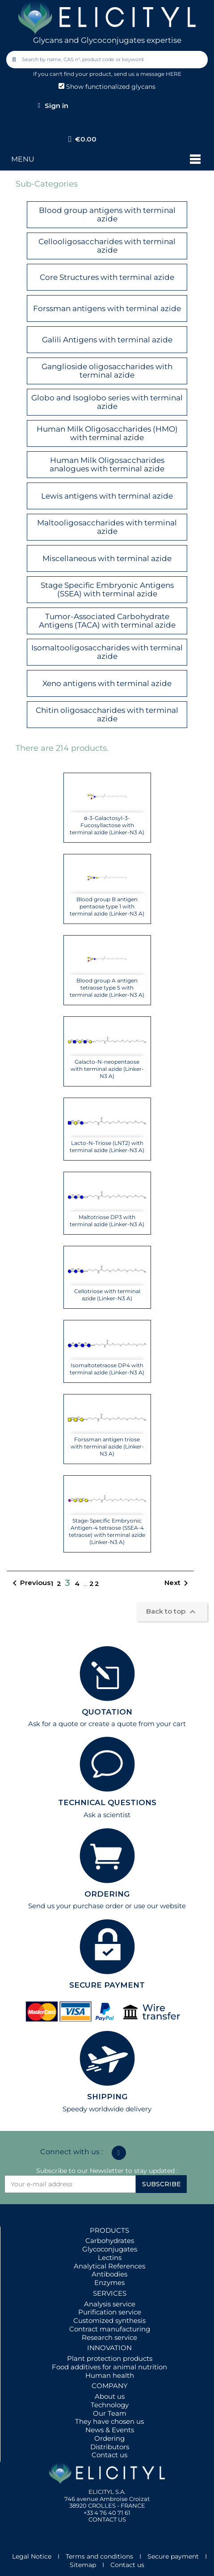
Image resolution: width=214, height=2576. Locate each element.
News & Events (109, 2430)
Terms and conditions (99, 2556)
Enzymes (109, 2282)
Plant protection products (109, 2358)
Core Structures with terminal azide (107, 277)
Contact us (109, 2455)
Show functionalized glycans (107, 87)
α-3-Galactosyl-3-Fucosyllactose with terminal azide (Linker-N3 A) (107, 825)
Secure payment (173, 2556)
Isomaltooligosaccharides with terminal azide (107, 652)
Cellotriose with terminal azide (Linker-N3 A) (107, 1295)
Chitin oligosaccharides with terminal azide (107, 714)
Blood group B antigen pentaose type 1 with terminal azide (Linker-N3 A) (107, 906)
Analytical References (109, 2266)
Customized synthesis (109, 2320)
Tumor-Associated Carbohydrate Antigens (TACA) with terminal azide (107, 620)
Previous (29, 1583)
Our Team (109, 2413)
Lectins (110, 2257)
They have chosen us (109, 2421)
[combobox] (107, 59)
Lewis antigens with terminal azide (107, 495)
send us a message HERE (147, 74)
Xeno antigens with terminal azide (107, 683)
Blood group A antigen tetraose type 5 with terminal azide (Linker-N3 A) (107, 987)
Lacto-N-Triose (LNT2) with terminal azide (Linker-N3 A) (107, 1146)
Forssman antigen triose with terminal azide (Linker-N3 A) (107, 1446)
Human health (109, 2375)
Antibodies (109, 2274)
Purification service (109, 2312)
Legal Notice (31, 2556)
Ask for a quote (53, 1723)
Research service (109, 2337)
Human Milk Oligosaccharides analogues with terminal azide (107, 464)
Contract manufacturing (109, 2329)
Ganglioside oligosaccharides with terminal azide (107, 370)
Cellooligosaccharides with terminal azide (107, 245)
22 (94, 1583)
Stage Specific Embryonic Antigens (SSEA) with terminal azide (107, 589)
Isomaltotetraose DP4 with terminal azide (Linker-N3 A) (107, 1369)
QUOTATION (107, 1711)
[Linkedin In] (119, 2153)
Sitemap (83, 2565)
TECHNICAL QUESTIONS (107, 1802)
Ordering (109, 2438)
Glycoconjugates (109, 2249)
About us (110, 2396)
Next (177, 1583)
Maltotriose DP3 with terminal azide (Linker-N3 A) (107, 1221)
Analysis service (109, 2304)
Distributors (109, 2447)
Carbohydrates (109, 2240)
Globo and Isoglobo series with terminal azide (107, 402)
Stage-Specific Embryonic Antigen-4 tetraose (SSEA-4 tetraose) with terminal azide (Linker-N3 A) (107, 1531)
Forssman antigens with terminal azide (107, 308)
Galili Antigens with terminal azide (107, 339)
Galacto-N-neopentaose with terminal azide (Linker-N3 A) (107, 1068)
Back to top (172, 1611)
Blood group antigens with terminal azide (107, 214)
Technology (110, 2405)
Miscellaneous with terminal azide (107, 558)
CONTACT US (107, 2519)
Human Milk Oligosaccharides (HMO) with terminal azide (107, 433)
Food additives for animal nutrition (109, 2367)
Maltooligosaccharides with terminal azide (107, 527)
